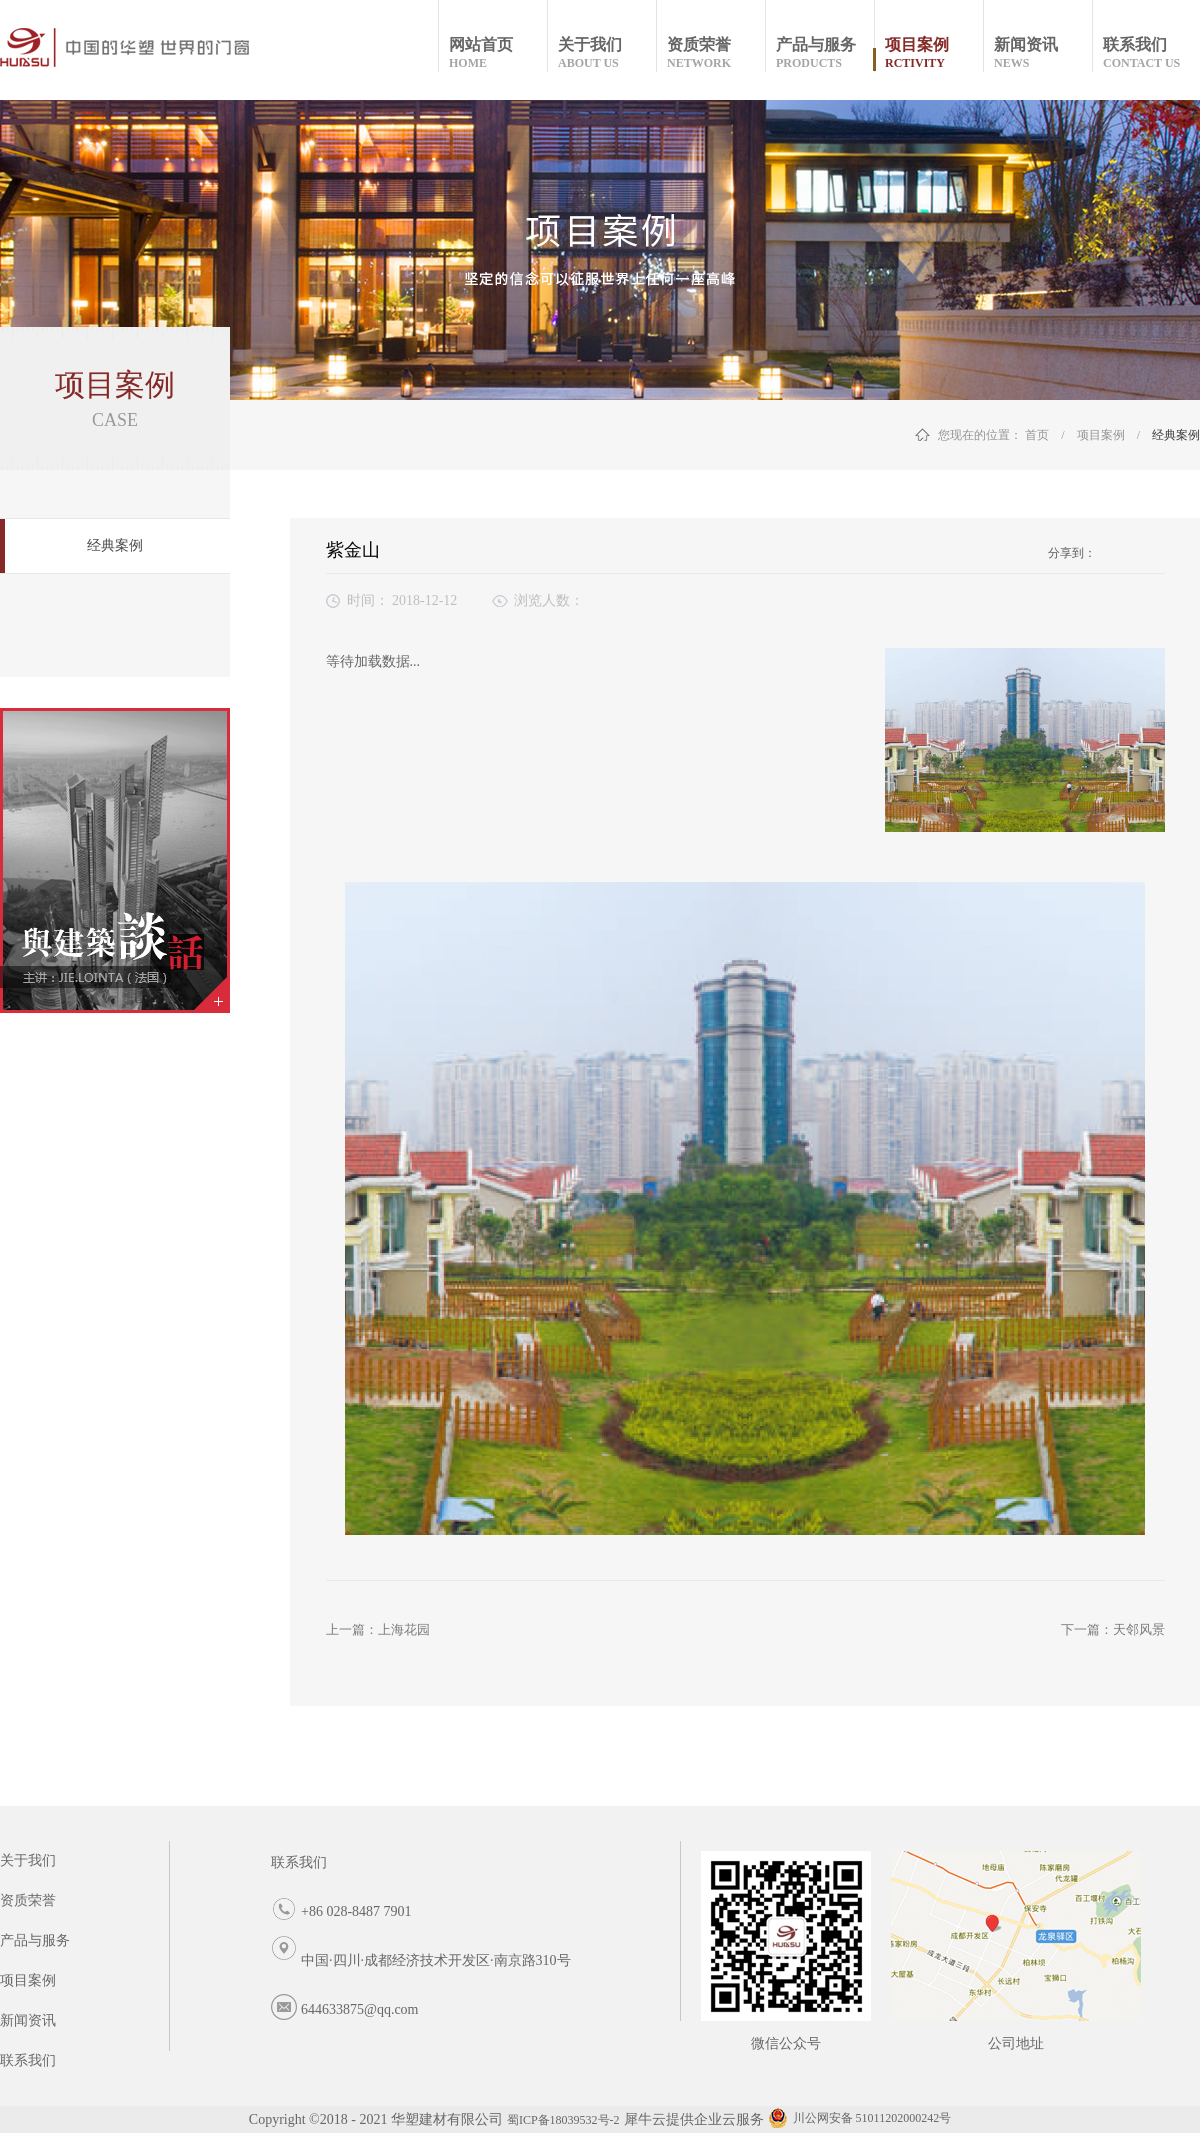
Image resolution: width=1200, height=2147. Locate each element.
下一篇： (1113, 1629)
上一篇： (378, 1629)
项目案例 (1101, 435)
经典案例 (1176, 435)
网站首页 (497, 53)
